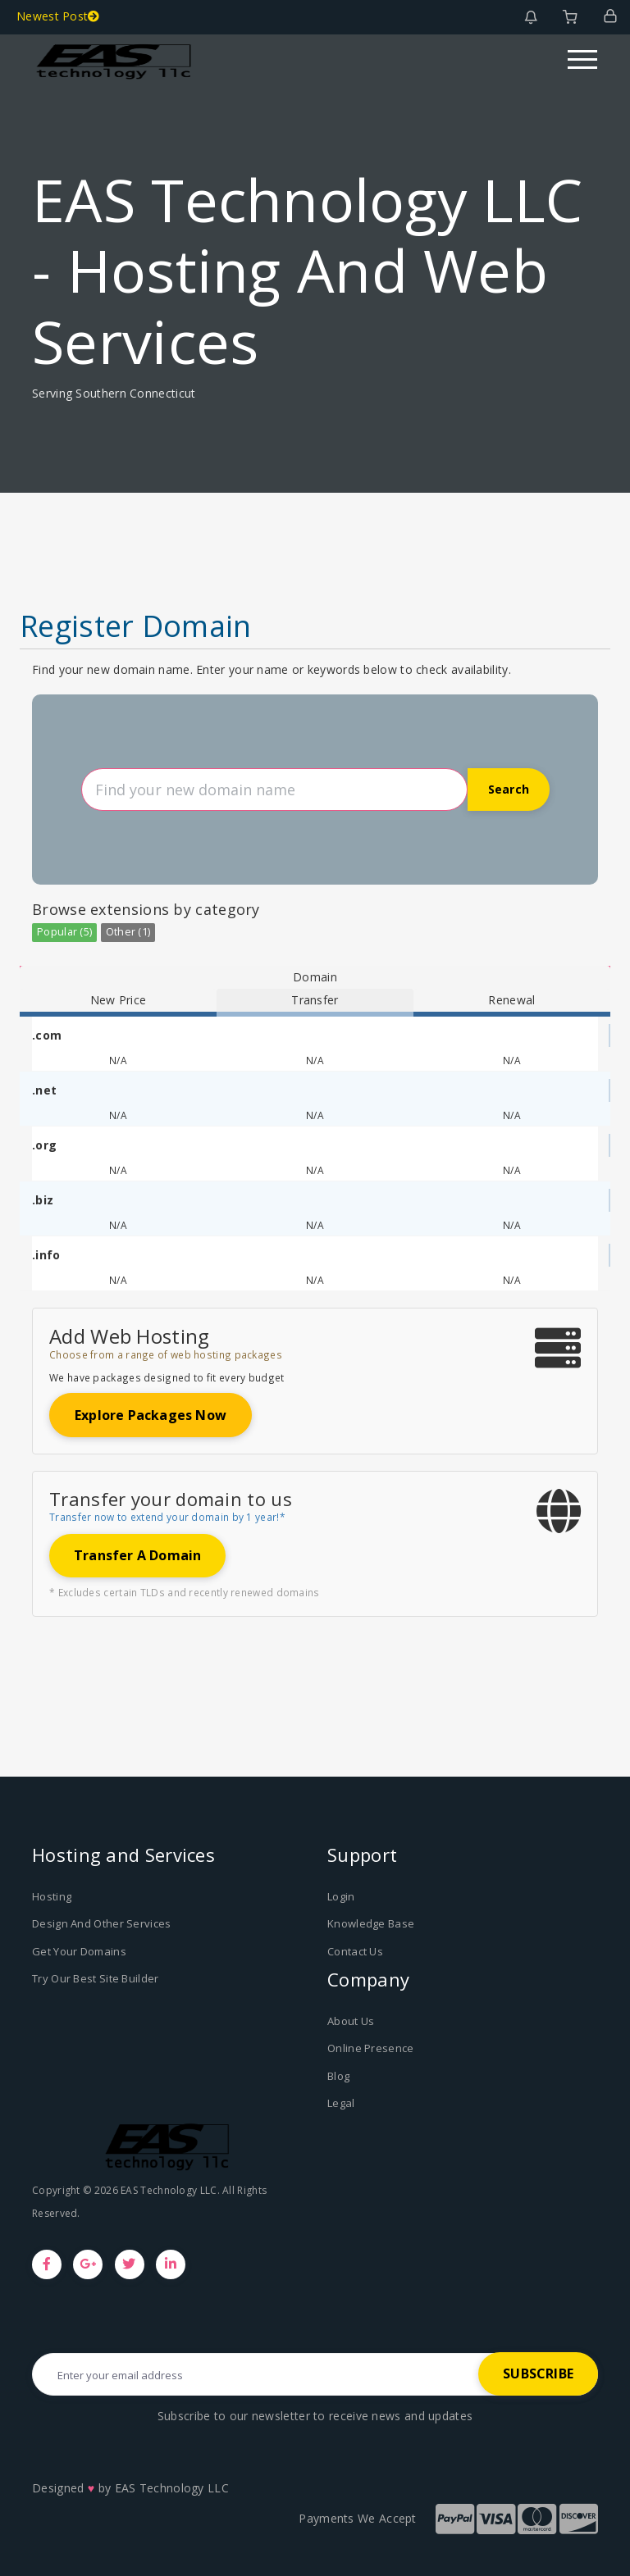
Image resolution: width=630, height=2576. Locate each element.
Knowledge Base (370, 1923)
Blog (338, 2076)
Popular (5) (64, 932)
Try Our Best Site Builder (95, 1978)
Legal (341, 2103)
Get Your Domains (79, 1951)
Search (508, 789)
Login (341, 1896)
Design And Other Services (101, 1923)
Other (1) (128, 932)
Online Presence (370, 2048)
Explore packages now (150, 1415)
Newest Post (58, 16)
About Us (350, 2021)
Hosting (51, 1896)
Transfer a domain (137, 1555)
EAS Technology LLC (172, 2488)
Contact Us (355, 1951)
